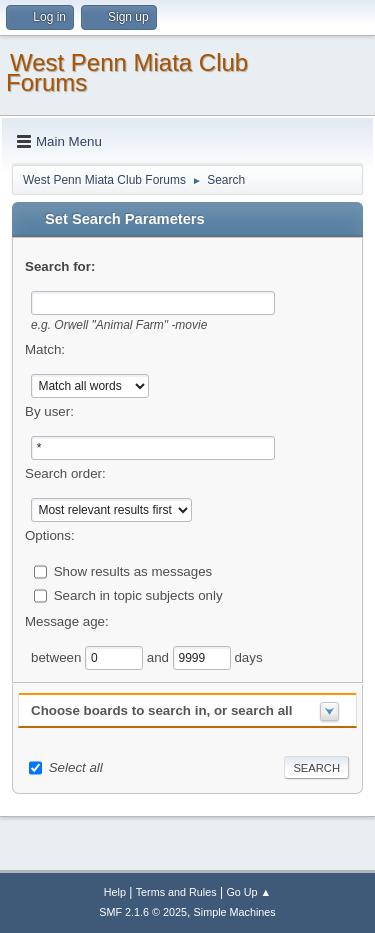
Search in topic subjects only (138, 594)
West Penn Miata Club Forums (127, 72)
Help (115, 892)
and (160, 656)
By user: (49, 411)
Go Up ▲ (248, 892)
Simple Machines (235, 912)
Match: (45, 349)
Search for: (60, 266)
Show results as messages (133, 570)
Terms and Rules (176, 892)
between (58, 656)
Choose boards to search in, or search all (161, 710)
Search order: (65, 473)
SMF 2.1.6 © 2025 (143, 912)
